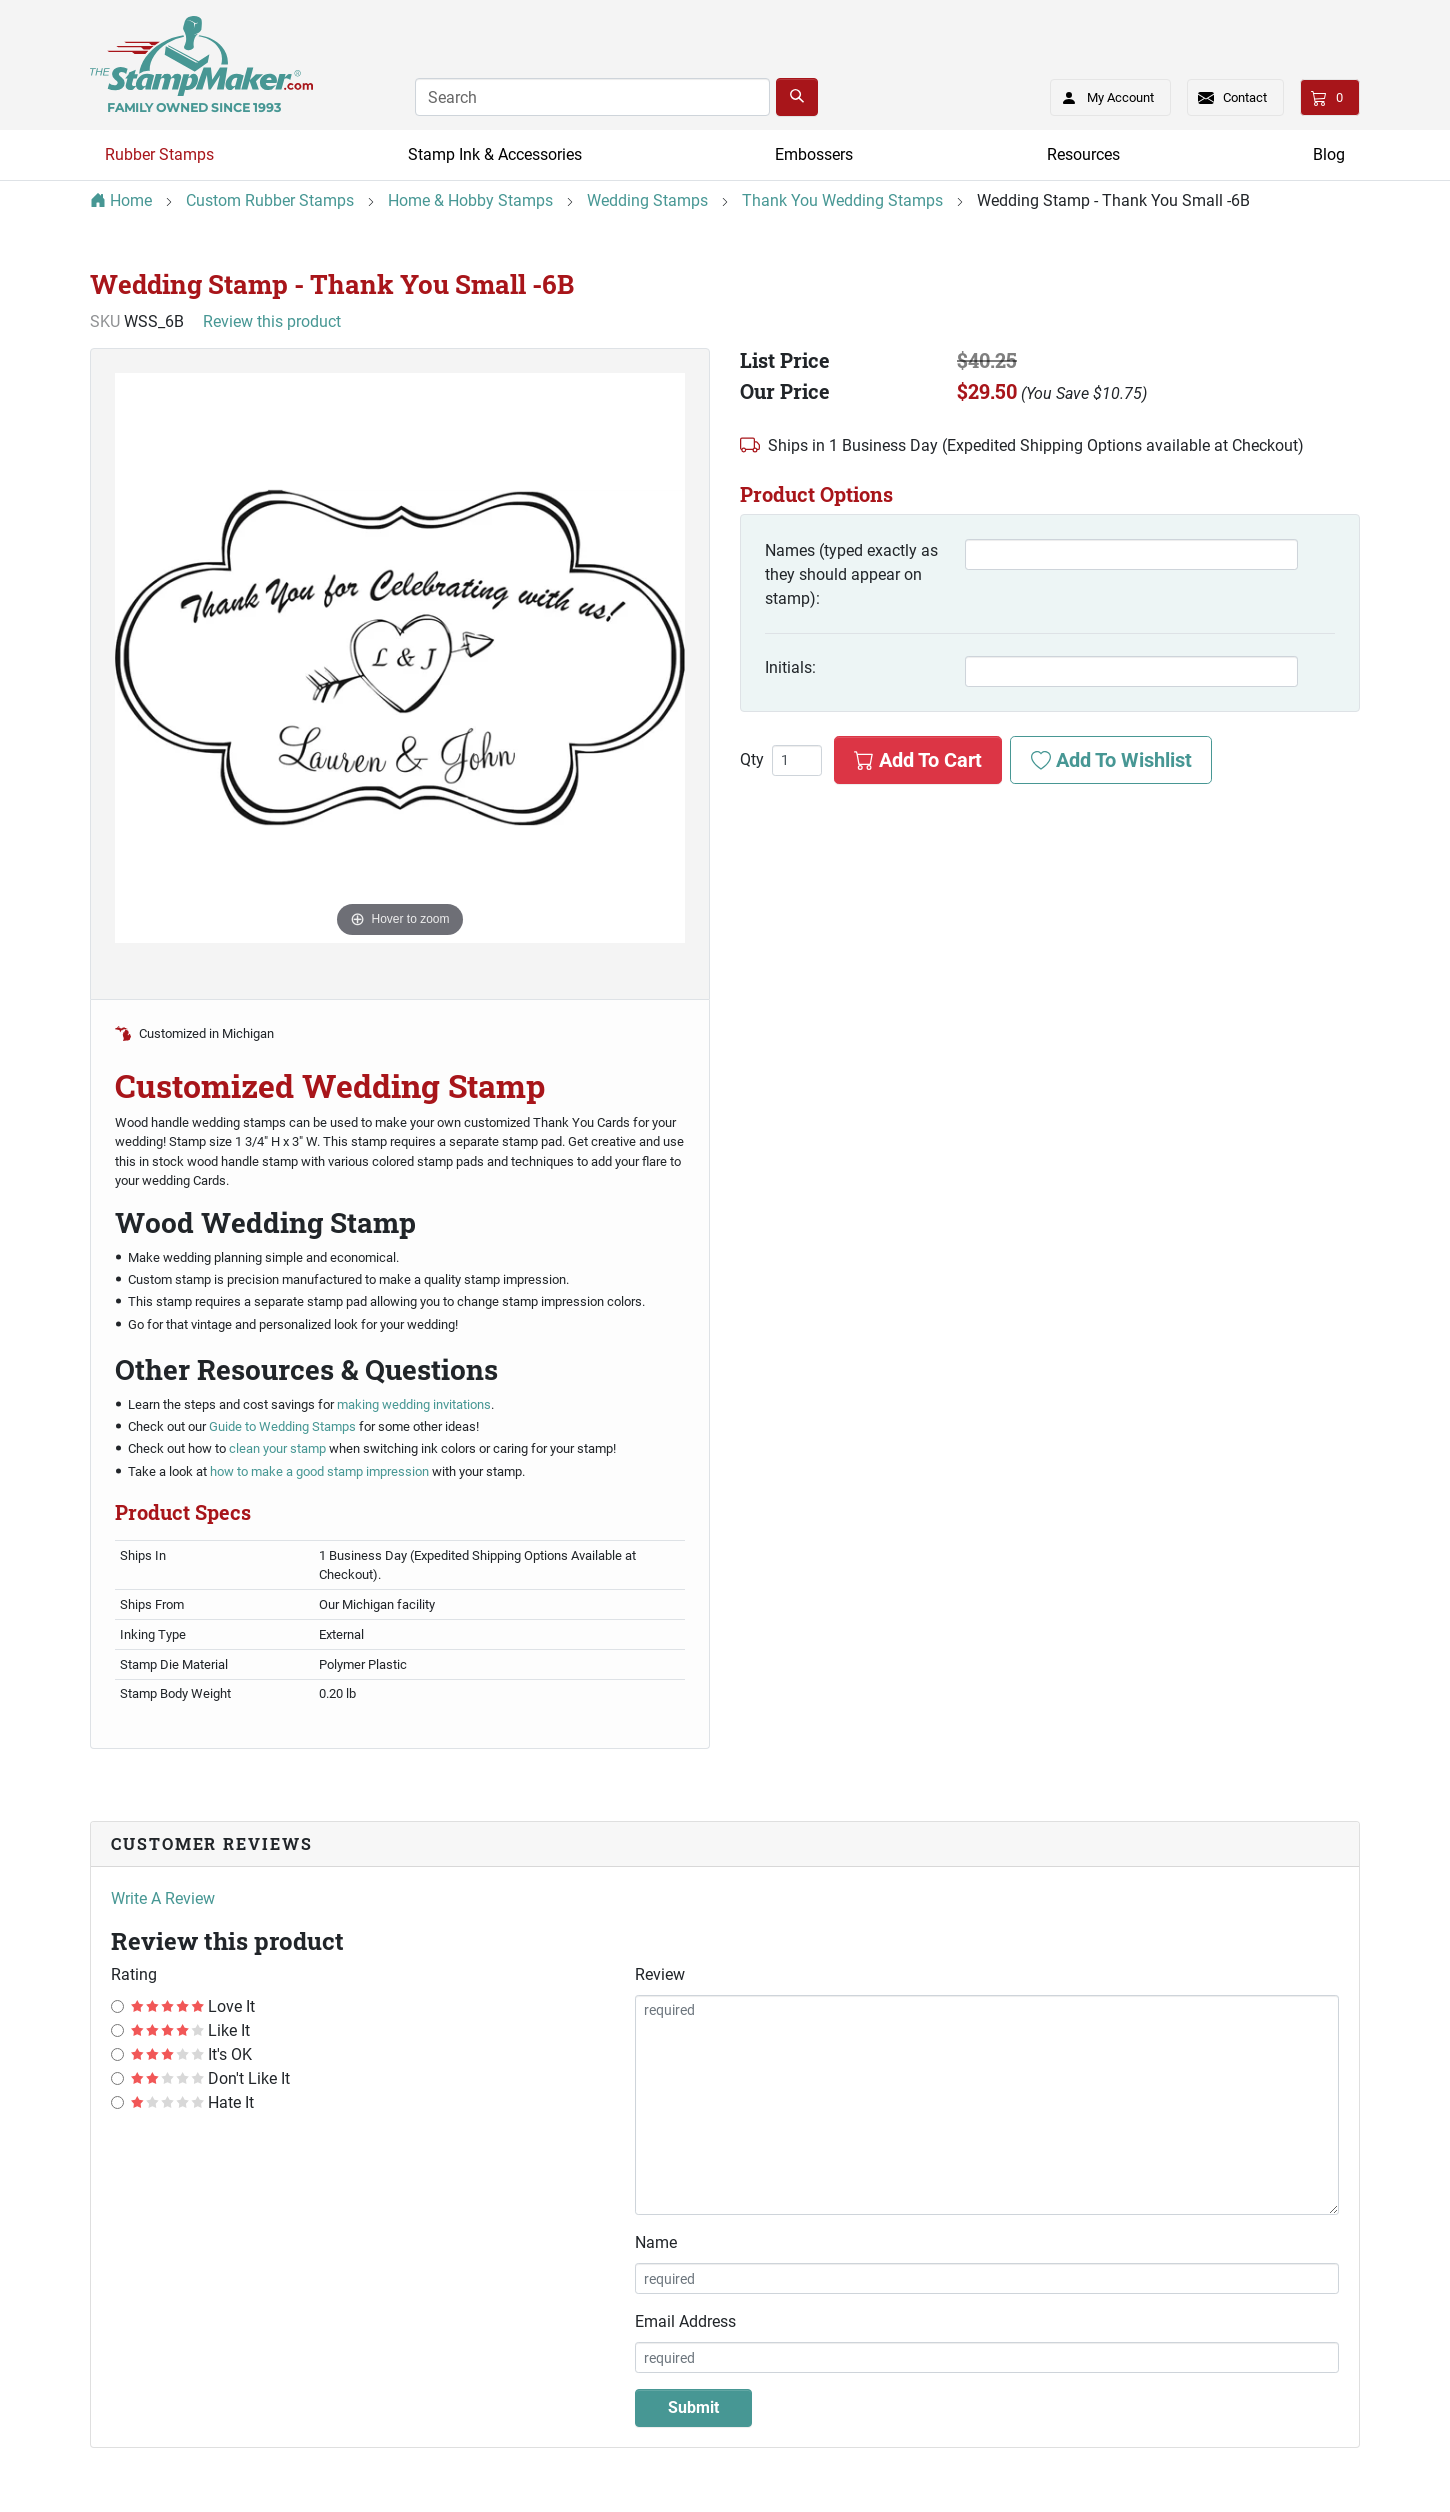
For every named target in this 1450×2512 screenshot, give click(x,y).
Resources (1083, 154)
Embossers (814, 154)
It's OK (191, 2054)
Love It (193, 2006)
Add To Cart (918, 760)
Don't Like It (210, 2078)
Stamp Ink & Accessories (495, 154)
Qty (752, 760)
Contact (1245, 97)
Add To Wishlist (1111, 760)
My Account (1101, 94)
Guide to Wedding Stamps (281, 1426)
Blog (1329, 154)
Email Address (685, 2321)
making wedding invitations (414, 1404)
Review (660, 1974)
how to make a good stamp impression (319, 1471)
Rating (134, 1974)
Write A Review (163, 1898)
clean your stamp (279, 1448)
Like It (190, 2030)
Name (656, 2242)
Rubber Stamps (159, 154)
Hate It (192, 2102)
